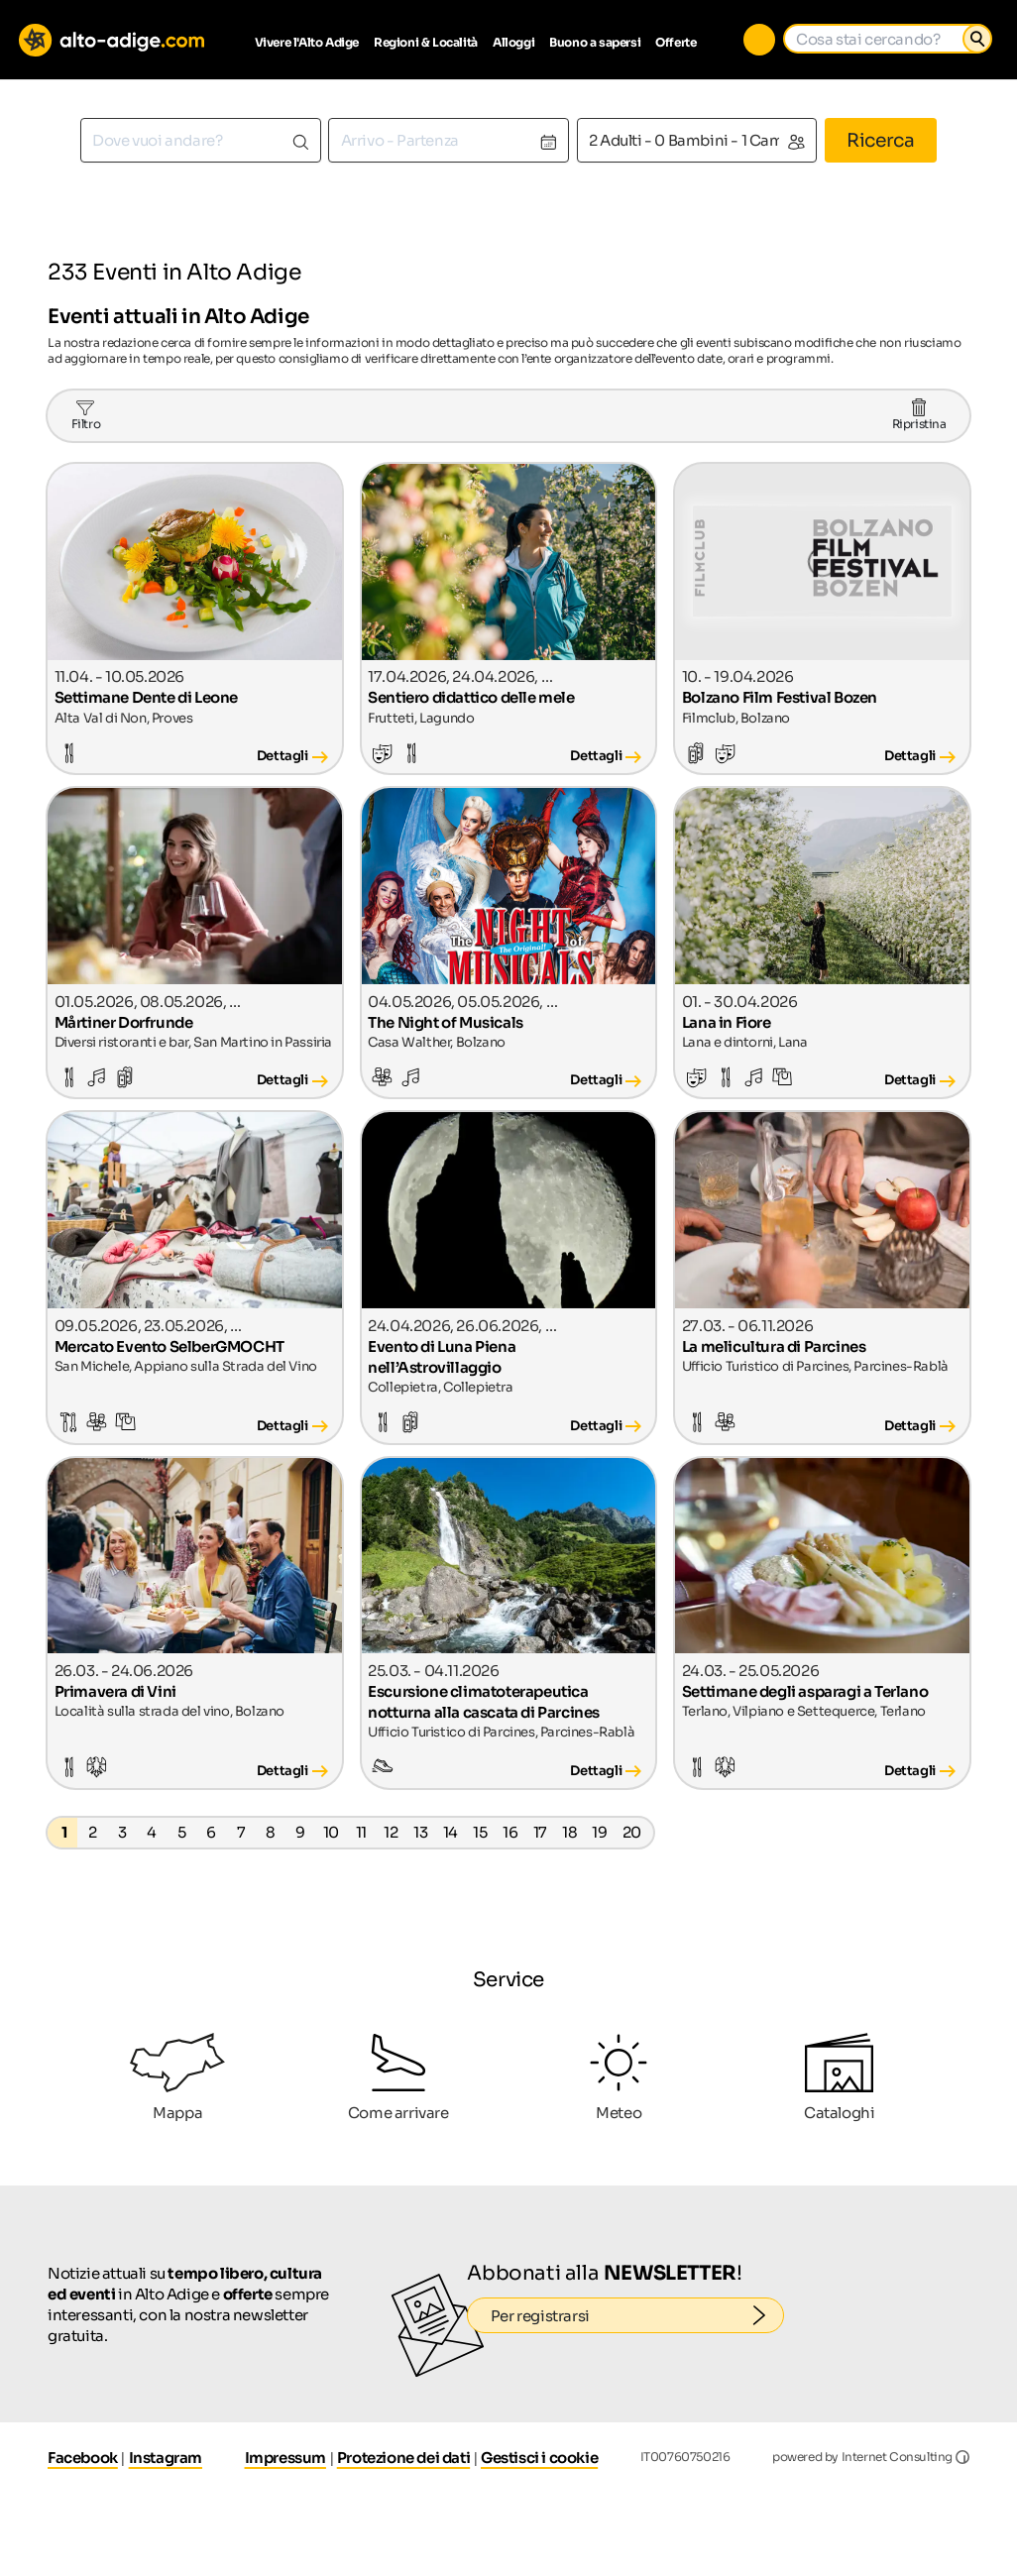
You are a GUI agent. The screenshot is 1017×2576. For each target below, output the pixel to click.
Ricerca (880, 140)
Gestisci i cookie (539, 2457)
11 (361, 1832)
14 (450, 1832)
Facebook (83, 2457)
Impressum (285, 2457)
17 (540, 1832)
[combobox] (200, 140)
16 (510, 1832)
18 (569, 1832)
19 (599, 1832)
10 (331, 1832)
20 (631, 1832)
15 (480, 1832)
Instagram (165, 2457)
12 (390, 1832)
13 (420, 1832)
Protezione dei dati (403, 2457)
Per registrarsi (638, 2315)
